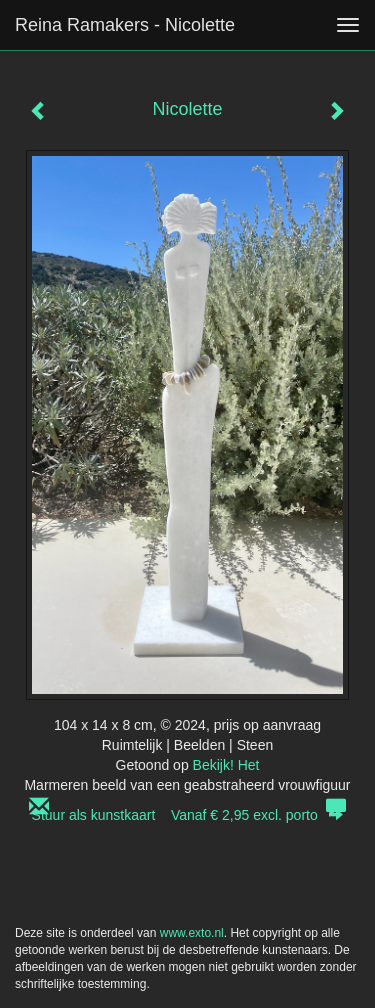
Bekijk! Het (226, 765)
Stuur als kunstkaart (188, 815)
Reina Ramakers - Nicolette (125, 25)
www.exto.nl (192, 933)
